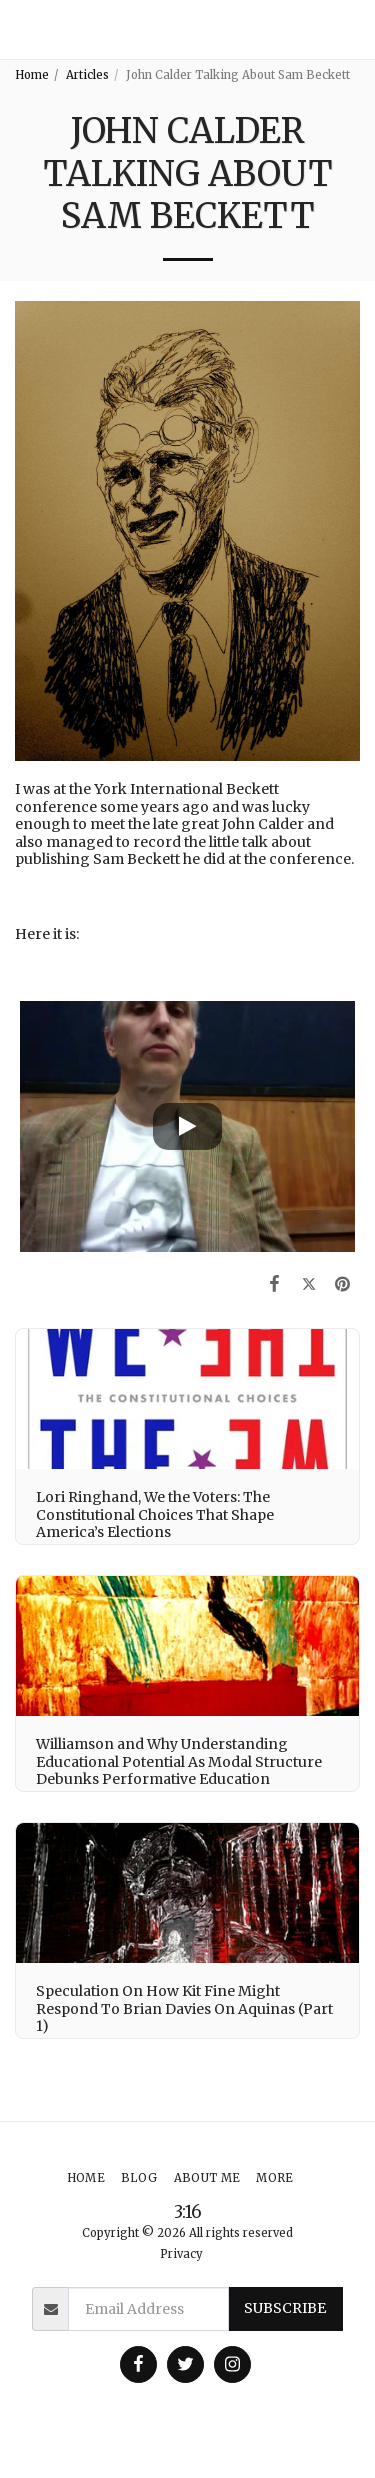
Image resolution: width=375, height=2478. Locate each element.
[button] (351, 29)
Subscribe (285, 2308)
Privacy (181, 2254)
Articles (87, 75)
